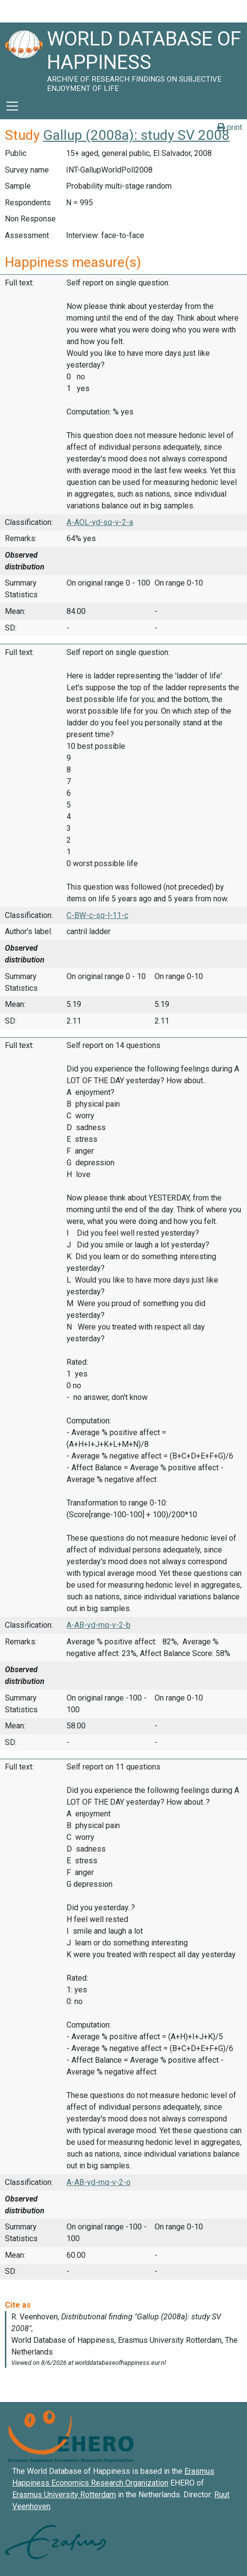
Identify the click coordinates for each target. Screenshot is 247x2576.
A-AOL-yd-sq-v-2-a (100, 522)
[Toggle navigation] (12, 106)
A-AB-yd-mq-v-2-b (99, 1625)
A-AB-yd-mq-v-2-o (99, 2182)
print (229, 127)
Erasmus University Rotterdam (64, 2494)
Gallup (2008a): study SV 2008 (136, 135)
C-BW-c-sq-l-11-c (97, 915)
